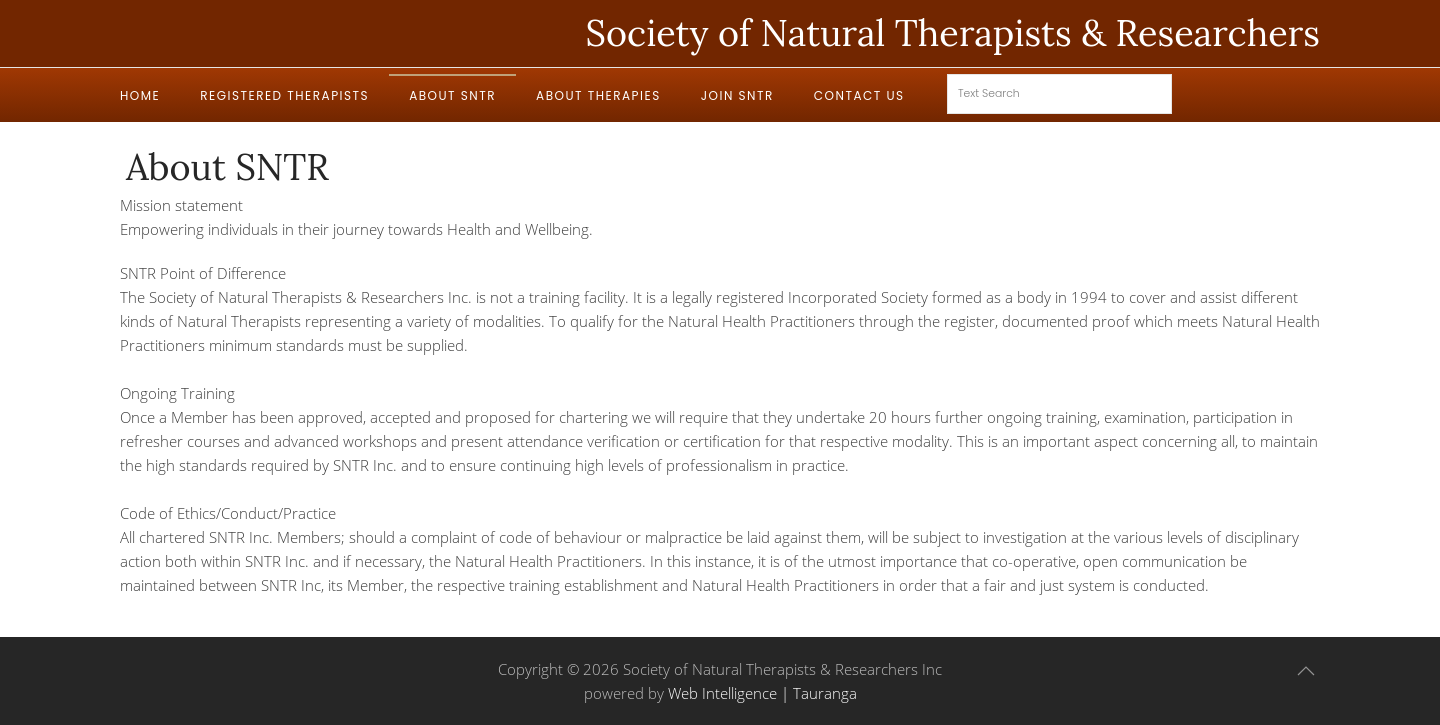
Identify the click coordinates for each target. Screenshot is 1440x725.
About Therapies (598, 95)
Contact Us (859, 95)
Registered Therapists (284, 95)
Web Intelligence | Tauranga (762, 693)
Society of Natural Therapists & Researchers (953, 33)
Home (140, 95)
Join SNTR (737, 95)
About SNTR (452, 95)
